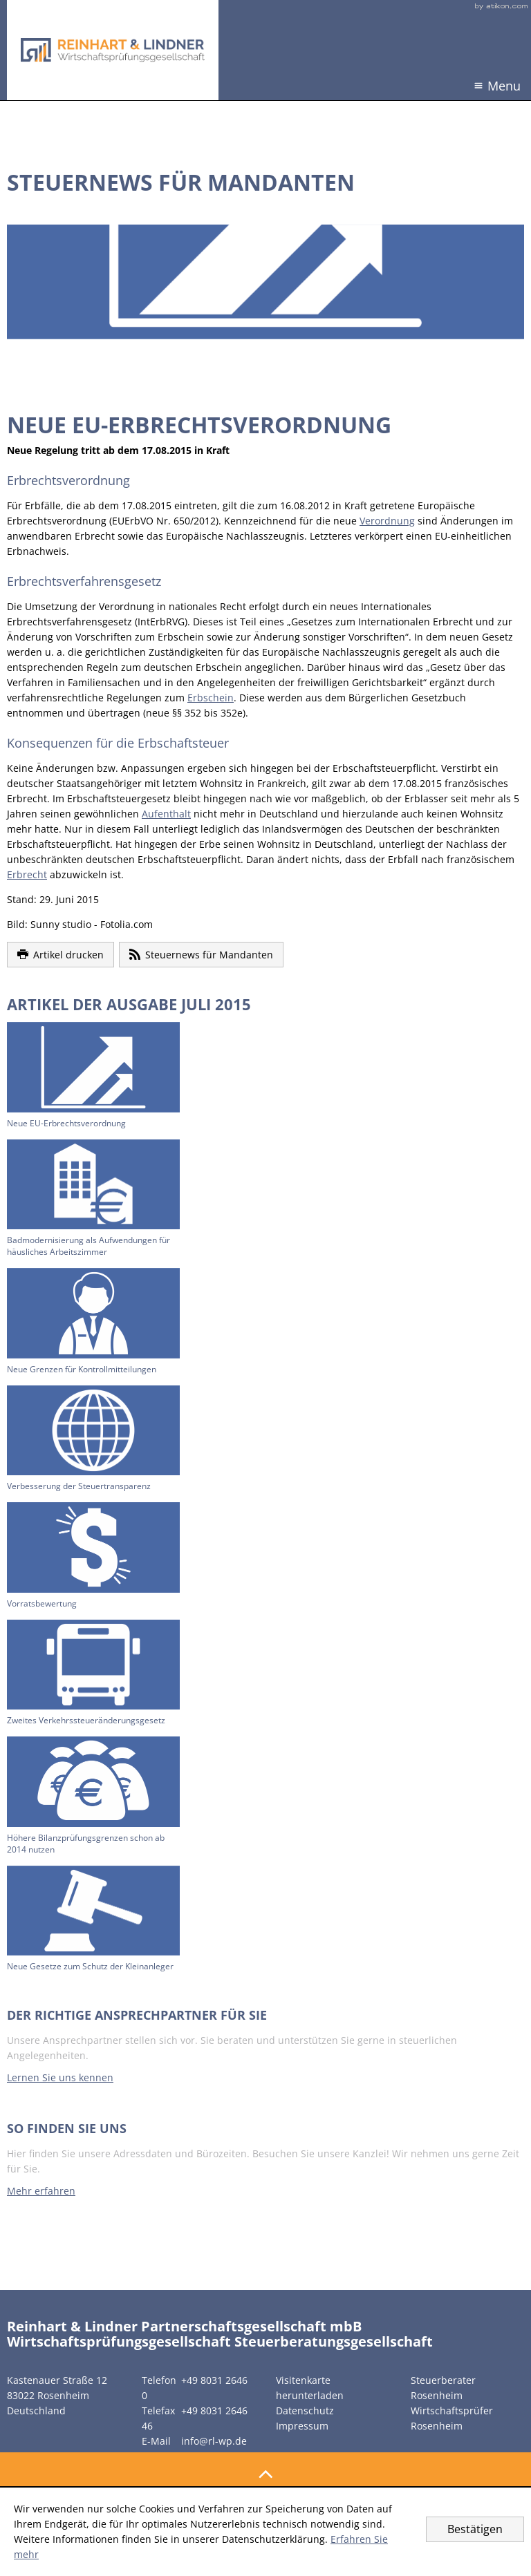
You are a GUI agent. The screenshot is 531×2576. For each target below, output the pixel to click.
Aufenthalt (166, 813)
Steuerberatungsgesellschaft (333, 2341)
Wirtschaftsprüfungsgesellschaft (119, 2341)
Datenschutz (305, 2410)
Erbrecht (27, 874)
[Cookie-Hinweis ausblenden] (475, 2529)
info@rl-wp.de (214, 2440)
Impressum (302, 2425)
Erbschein (210, 697)
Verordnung (387, 520)
